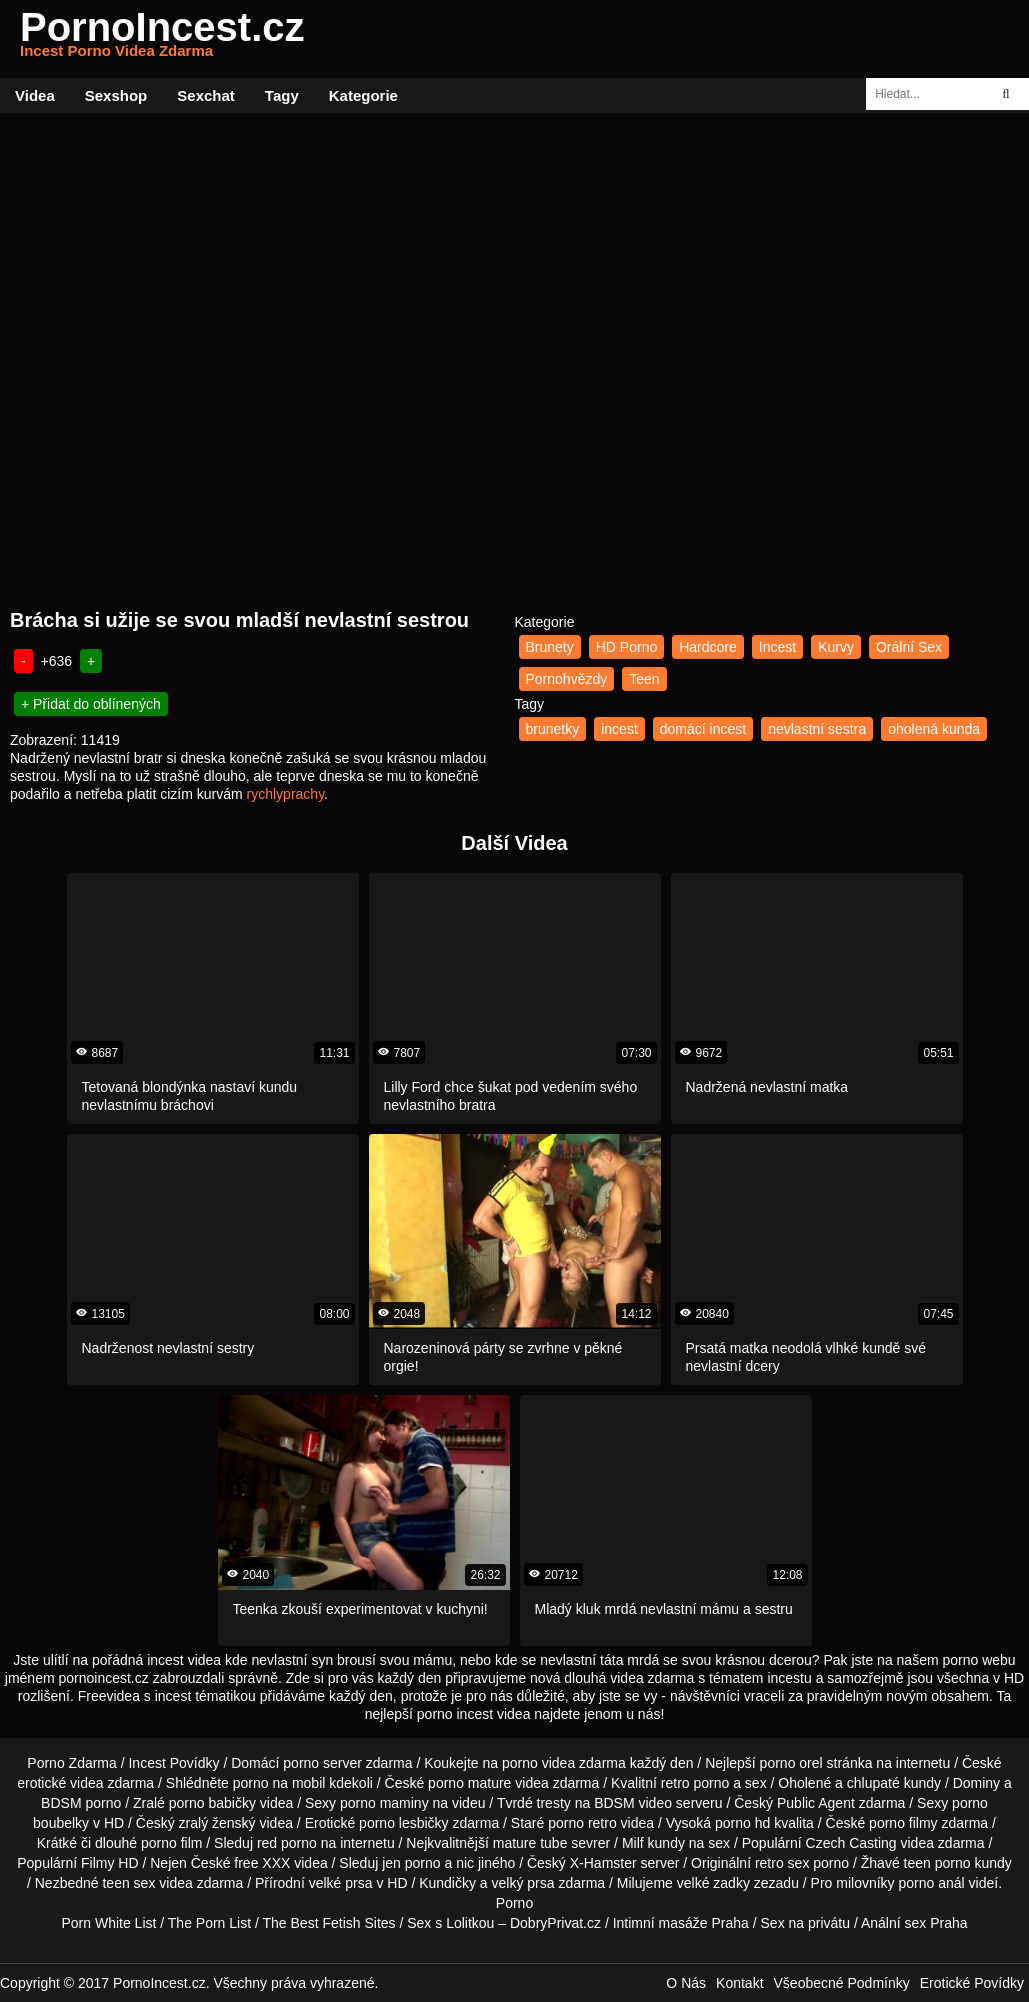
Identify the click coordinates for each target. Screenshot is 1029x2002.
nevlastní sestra (817, 729)
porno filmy (903, 1823)
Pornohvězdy (567, 679)
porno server (322, 1763)
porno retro (582, 1823)
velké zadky (713, 1883)
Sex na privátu (806, 1923)
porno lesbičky (404, 1823)
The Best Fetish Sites (329, 1923)
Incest (777, 647)
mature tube (530, 1843)
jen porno (411, 1863)
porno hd (742, 1823)
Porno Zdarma (71, 1763)
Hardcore (708, 647)
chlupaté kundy (894, 1783)
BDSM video (633, 1803)
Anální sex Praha (914, 1923)
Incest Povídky (173, 1763)
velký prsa (523, 1883)
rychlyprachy (286, 794)
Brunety (550, 647)
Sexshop (116, 95)
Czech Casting (851, 1843)
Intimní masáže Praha (681, 1923)
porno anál (932, 1883)
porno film (171, 1843)
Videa (35, 95)
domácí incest (703, 729)
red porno (287, 1843)
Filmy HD (110, 1863)
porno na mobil (279, 1783)
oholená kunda (934, 729)
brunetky (553, 729)
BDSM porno (81, 1803)
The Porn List (209, 1923)
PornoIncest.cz (162, 39)
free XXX (262, 1863)
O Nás (686, 1983)
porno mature (469, 1783)
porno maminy (384, 1803)
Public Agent (816, 1803)
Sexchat (206, 95)
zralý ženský (217, 1823)
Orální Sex (909, 647)
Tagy (282, 95)
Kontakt (739, 1983)
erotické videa (60, 1783)
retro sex (782, 1863)
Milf (633, 1843)
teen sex (128, 1883)
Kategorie (363, 95)
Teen (644, 679)
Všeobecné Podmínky (842, 1983)
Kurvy (836, 647)
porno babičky (212, 1803)
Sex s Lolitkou (450, 1923)
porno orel (791, 1763)
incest (619, 729)
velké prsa (341, 1883)
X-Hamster (603, 1863)
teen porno (937, 1863)
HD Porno (626, 647)
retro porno (695, 1783)
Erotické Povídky (972, 1983)
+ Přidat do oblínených (91, 704)
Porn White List (108, 1923)
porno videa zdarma (564, 1763)
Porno (514, 1903)
